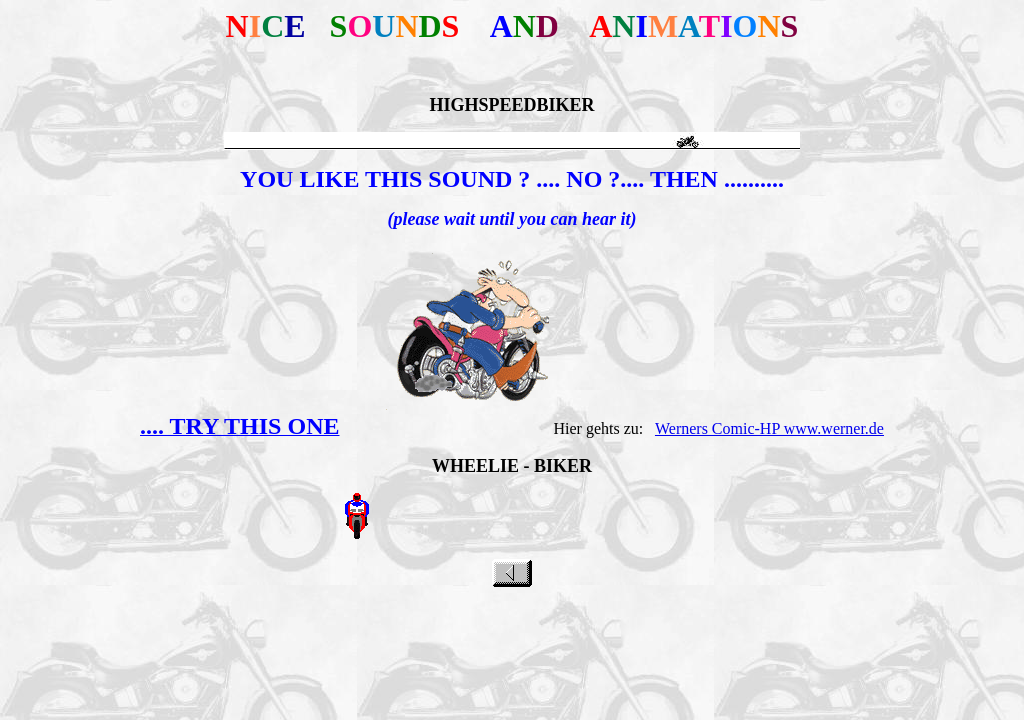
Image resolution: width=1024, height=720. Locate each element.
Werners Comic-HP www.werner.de (769, 428)
